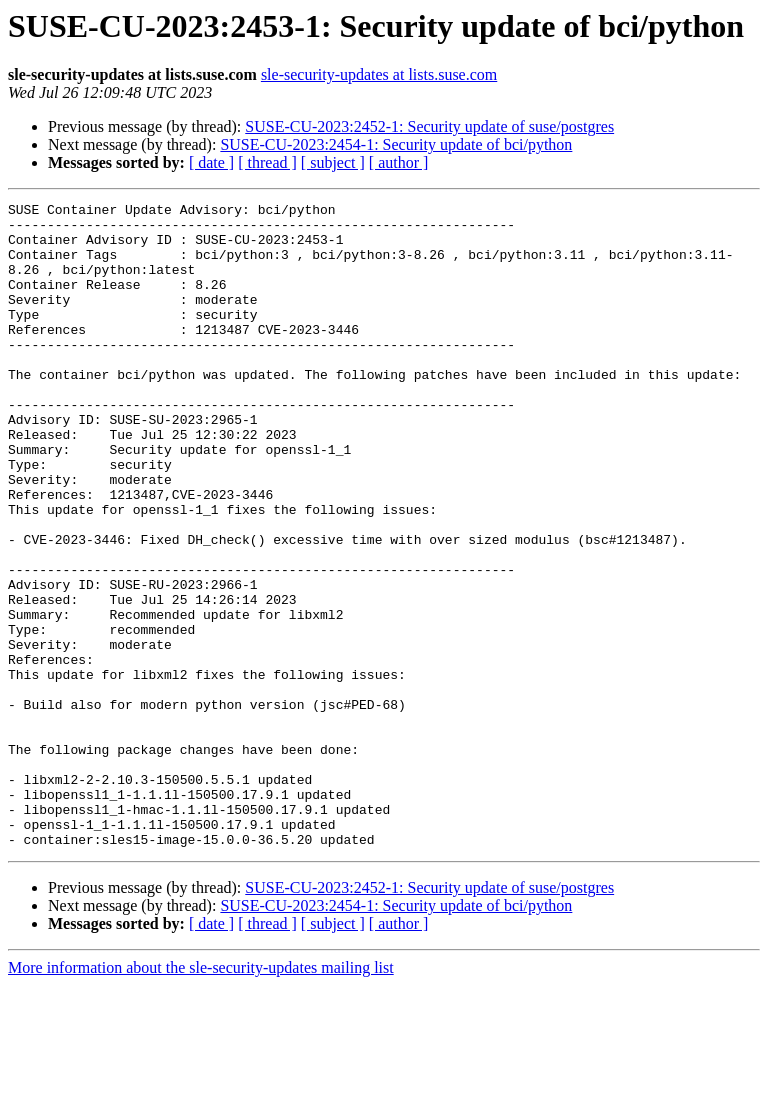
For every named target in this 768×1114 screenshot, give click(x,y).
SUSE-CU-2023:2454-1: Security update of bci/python (396, 144)
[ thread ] (267, 162)
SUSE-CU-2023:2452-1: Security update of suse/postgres (429, 126)
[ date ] (211, 162)
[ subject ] (333, 162)
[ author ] (399, 162)
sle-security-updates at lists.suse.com (379, 74)
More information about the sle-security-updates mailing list (201, 1096)
